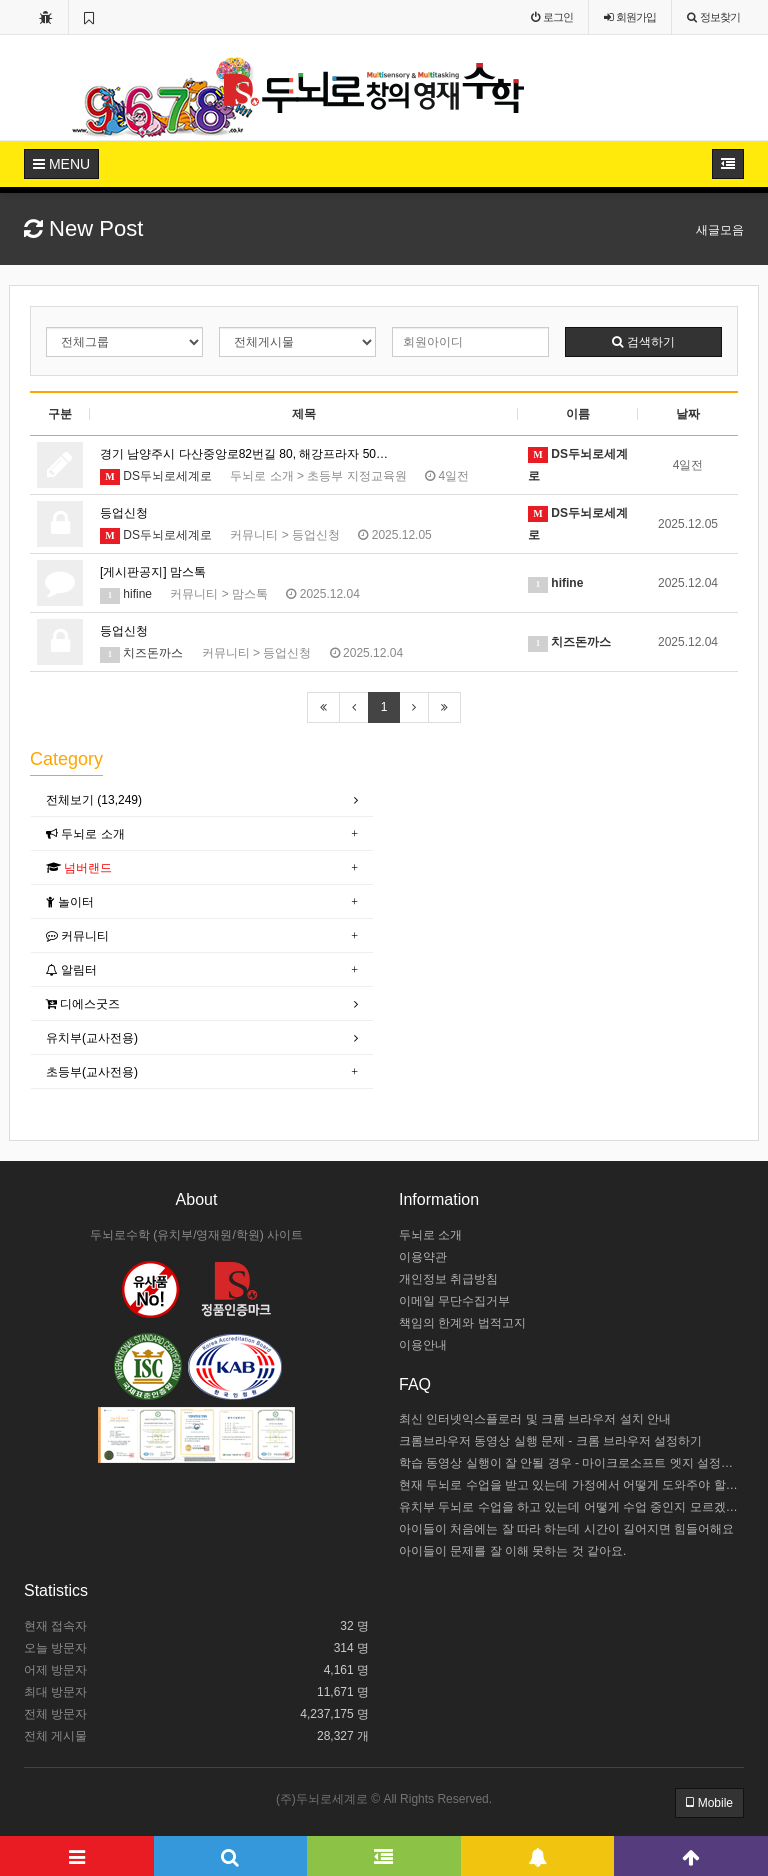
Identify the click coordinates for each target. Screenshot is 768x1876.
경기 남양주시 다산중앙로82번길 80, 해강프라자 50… (244, 454)
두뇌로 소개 (261, 476)
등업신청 (124, 513)
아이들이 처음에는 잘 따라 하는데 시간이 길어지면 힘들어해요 (566, 1529)
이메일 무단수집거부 (454, 1301)
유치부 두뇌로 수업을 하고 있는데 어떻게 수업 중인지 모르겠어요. (571, 1507)
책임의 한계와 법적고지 (462, 1323)
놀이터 (70, 902)
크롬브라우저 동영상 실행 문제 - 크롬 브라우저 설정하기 (550, 1441)
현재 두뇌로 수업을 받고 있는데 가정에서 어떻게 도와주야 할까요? (571, 1485)
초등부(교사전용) (92, 1072)
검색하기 (643, 342)
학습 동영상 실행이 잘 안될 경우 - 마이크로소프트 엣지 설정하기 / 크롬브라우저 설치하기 (571, 1463)
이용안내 (423, 1345)
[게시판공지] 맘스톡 (153, 572)
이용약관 (423, 1257)
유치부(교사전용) (92, 1038)
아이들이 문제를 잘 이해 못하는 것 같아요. (512, 1551)
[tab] (202, 800)
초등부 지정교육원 (356, 476)
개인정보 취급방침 (448, 1279)
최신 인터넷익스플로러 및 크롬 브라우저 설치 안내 (535, 1419)
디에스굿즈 (83, 1004)
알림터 (71, 970)
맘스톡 (250, 594)
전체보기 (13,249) (94, 800)
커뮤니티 (254, 535)
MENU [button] (61, 164)
